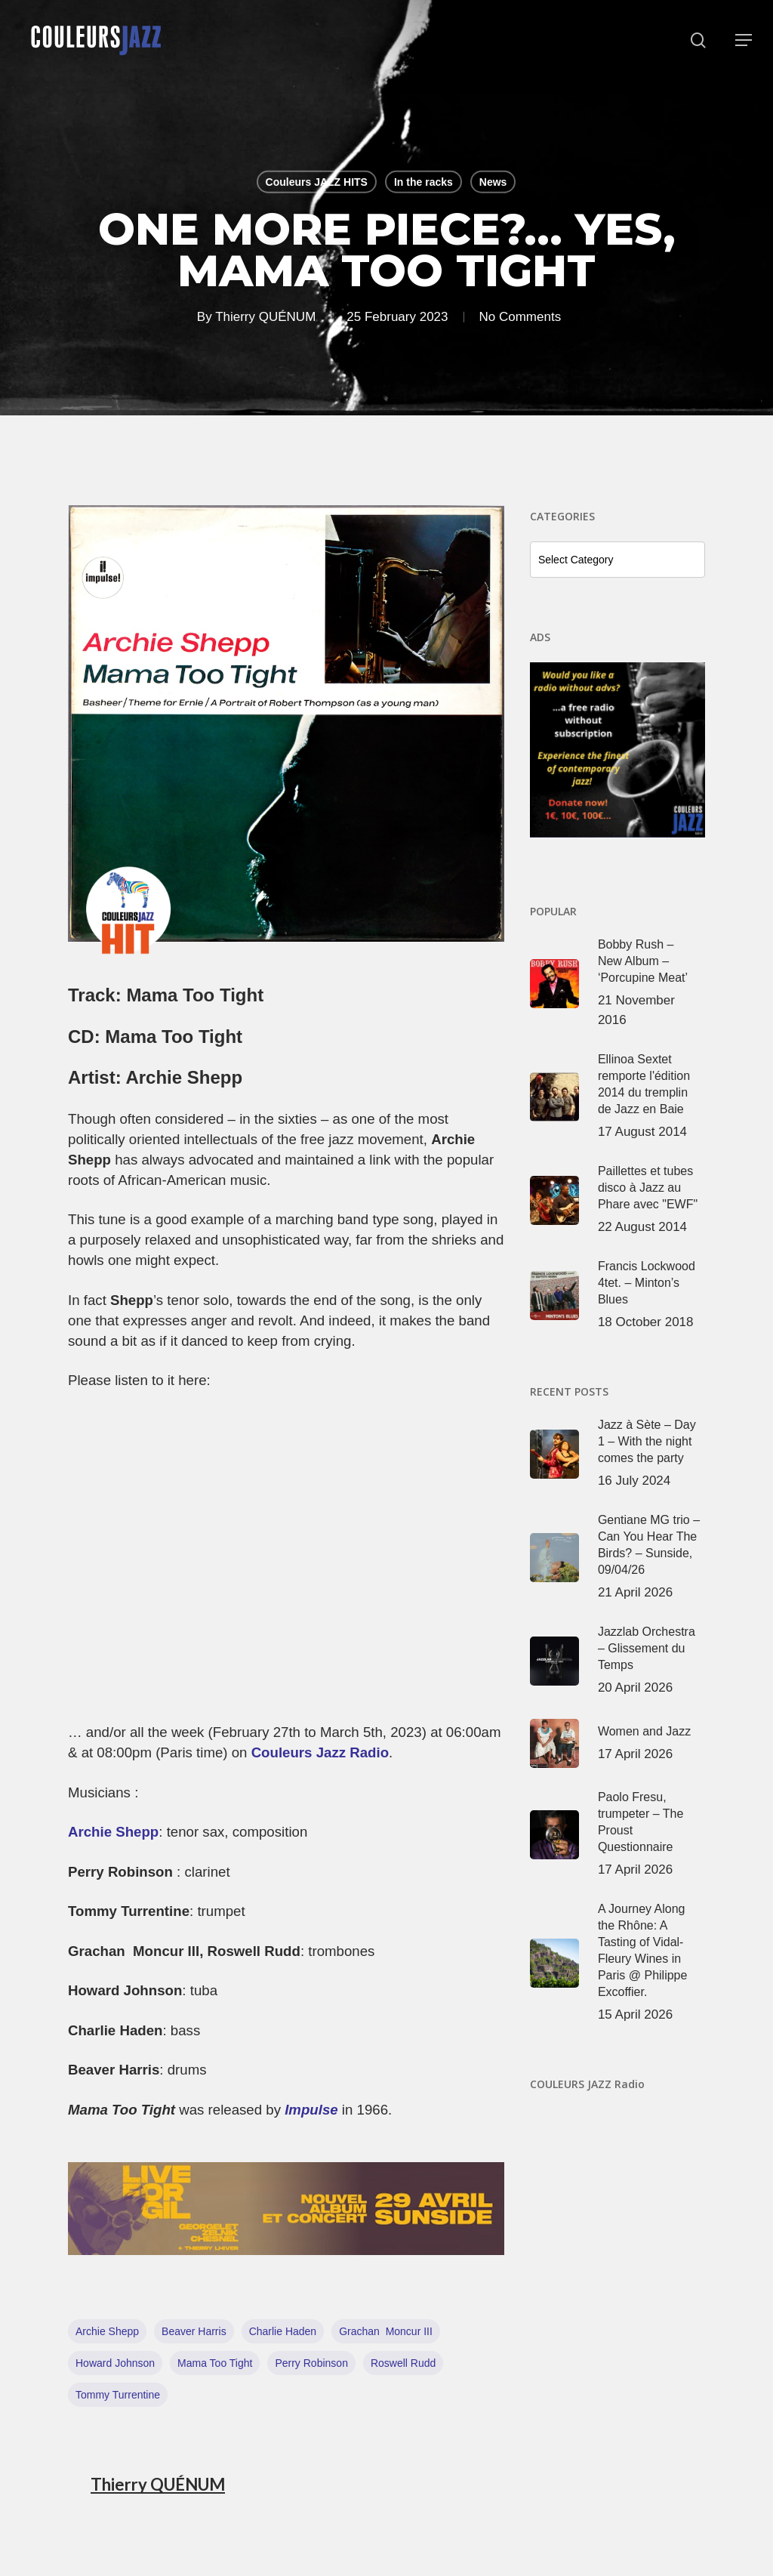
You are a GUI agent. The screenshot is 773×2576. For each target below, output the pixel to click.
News (493, 182)
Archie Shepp (113, 1832)
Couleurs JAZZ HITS (317, 182)
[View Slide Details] (286, 2208)
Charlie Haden (283, 2331)
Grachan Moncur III (386, 2331)
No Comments (520, 316)
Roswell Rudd (403, 2363)
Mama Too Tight (214, 2363)
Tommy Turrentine (117, 2395)
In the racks (423, 182)
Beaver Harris (194, 2331)
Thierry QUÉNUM (265, 316)
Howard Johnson (115, 2363)
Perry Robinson (311, 2363)
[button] (743, 40)
